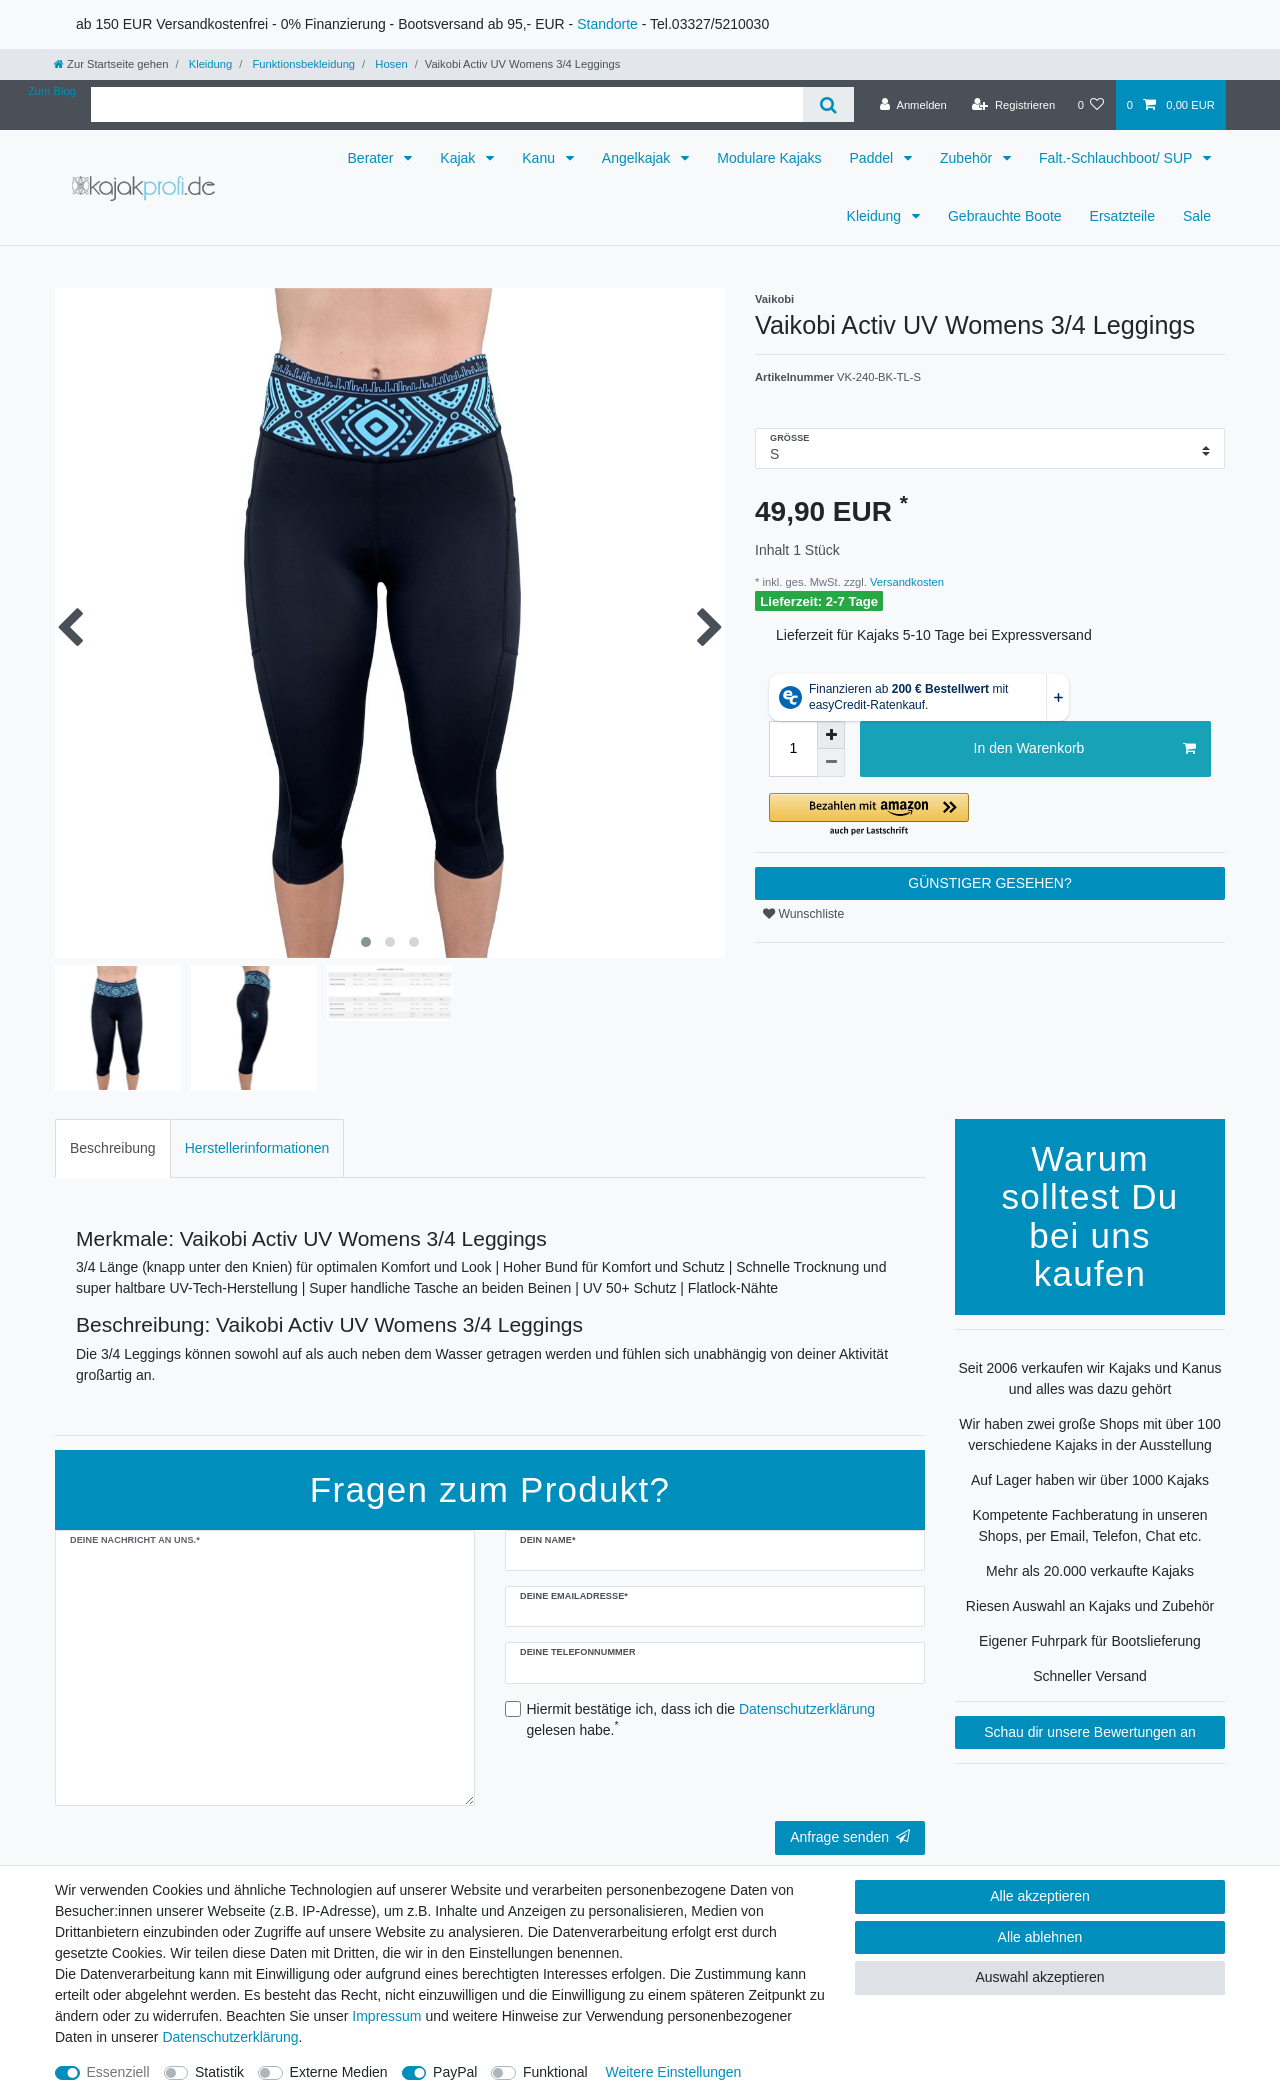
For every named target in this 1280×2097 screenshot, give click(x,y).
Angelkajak (638, 158)
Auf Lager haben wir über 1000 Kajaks (1090, 1480)
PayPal (455, 2072)
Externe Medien (339, 2072)
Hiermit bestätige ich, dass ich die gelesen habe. (701, 1719)
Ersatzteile (1122, 216)
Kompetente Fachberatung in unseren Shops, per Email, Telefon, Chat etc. (1089, 1525)
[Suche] (828, 104)
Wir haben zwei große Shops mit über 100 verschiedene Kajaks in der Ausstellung (1089, 1434)
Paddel (873, 158)
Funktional (555, 2072)
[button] (990, 815)
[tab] (113, 1148)
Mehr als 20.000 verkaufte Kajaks (1090, 1571)
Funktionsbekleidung (302, 64)
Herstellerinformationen (257, 1148)
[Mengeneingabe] (793, 749)
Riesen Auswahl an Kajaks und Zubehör (1090, 1606)
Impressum (386, 2016)
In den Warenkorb (1085, 749)
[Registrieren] (1013, 105)
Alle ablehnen (1040, 1937)
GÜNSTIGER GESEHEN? (989, 883)
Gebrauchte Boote (1005, 216)
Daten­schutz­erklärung (230, 2037)
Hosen (389, 64)
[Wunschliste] (1090, 105)
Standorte (607, 24)
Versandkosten (905, 582)
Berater (373, 158)
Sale (1197, 216)
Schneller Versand (1090, 1676)
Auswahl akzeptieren (1039, 1977)
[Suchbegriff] (447, 104)
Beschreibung (113, 1148)
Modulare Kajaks (769, 158)
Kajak (459, 158)
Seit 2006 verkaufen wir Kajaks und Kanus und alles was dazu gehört (1089, 1378)
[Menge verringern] (831, 763)
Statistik (219, 2072)
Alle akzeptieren (1040, 1896)
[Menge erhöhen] (831, 735)
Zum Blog (52, 91)
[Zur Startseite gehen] (111, 64)
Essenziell (118, 2072)
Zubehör (968, 158)
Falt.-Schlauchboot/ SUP (1117, 158)
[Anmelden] (913, 105)
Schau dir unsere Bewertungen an (1090, 1732)
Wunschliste (803, 914)
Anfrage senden (850, 1837)
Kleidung (209, 64)
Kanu (540, 158)
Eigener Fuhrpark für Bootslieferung (1090, 1641)
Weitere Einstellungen (673, 2072)
